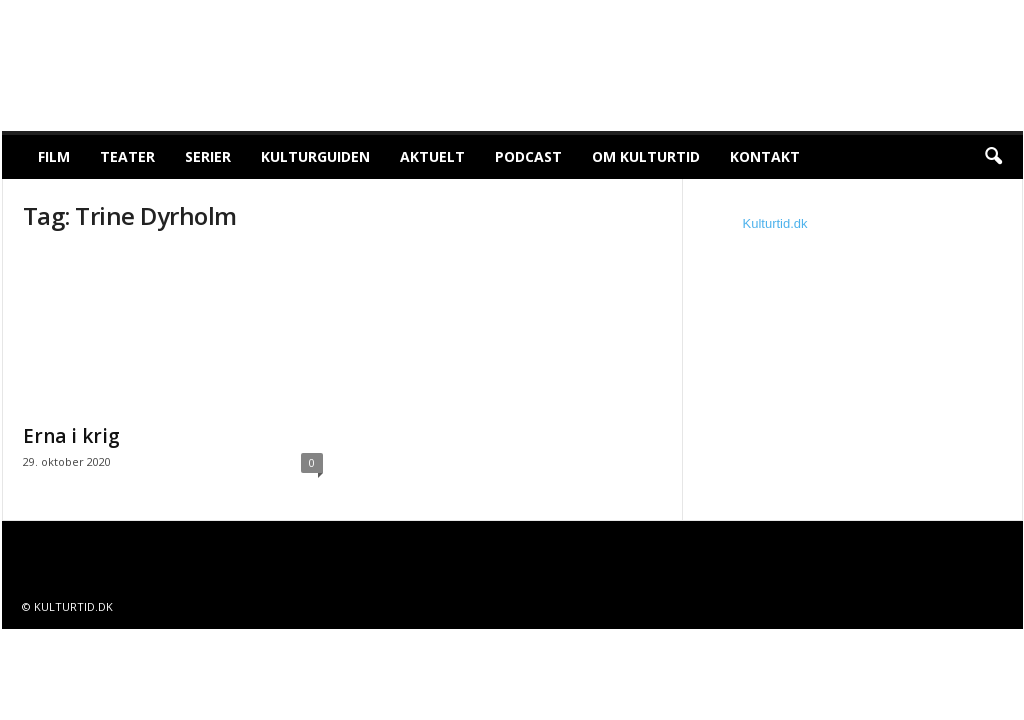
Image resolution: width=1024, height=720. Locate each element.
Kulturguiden (315, 156)
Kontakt (765, 156)
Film (54, 156)
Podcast (528, 156)
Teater (127, 156)
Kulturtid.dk (775, 223)
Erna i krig (71, 436)
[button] (993, 157)
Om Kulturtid (646, 156)
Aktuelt (432, 156)
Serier (208, 156)
